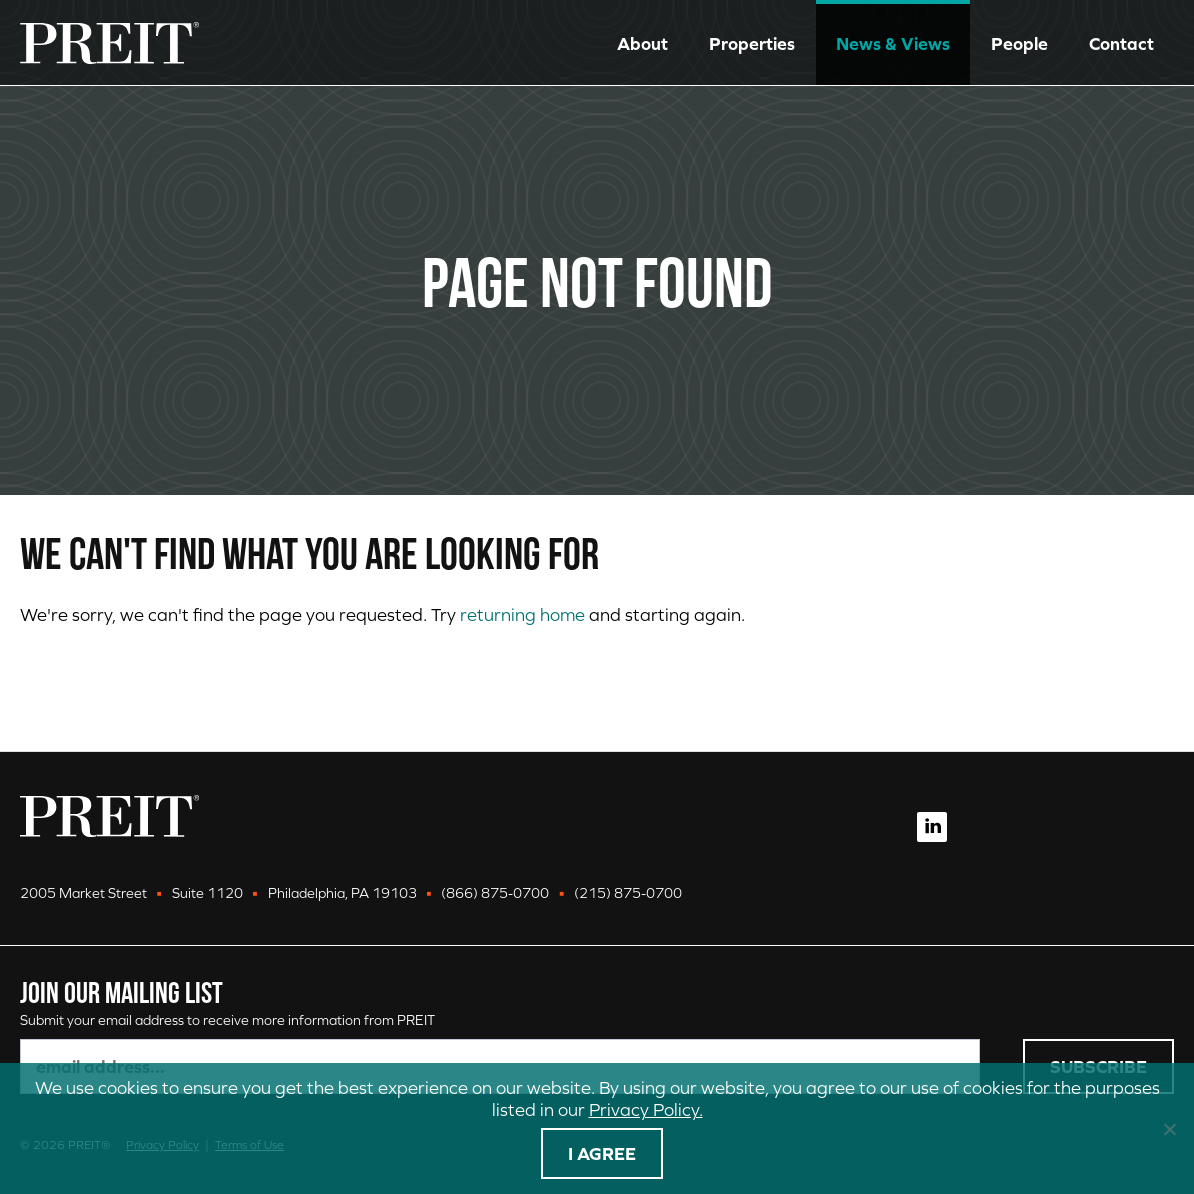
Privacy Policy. (646, 1109)
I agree (602, 1153)
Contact (1121, 43)
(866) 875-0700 (495, 893)
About (642, 43)
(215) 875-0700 (628, 893)
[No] (1169, 1129)
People (1019, 43)
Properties (752, 43)
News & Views (893, 43)
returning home (522, 614)
